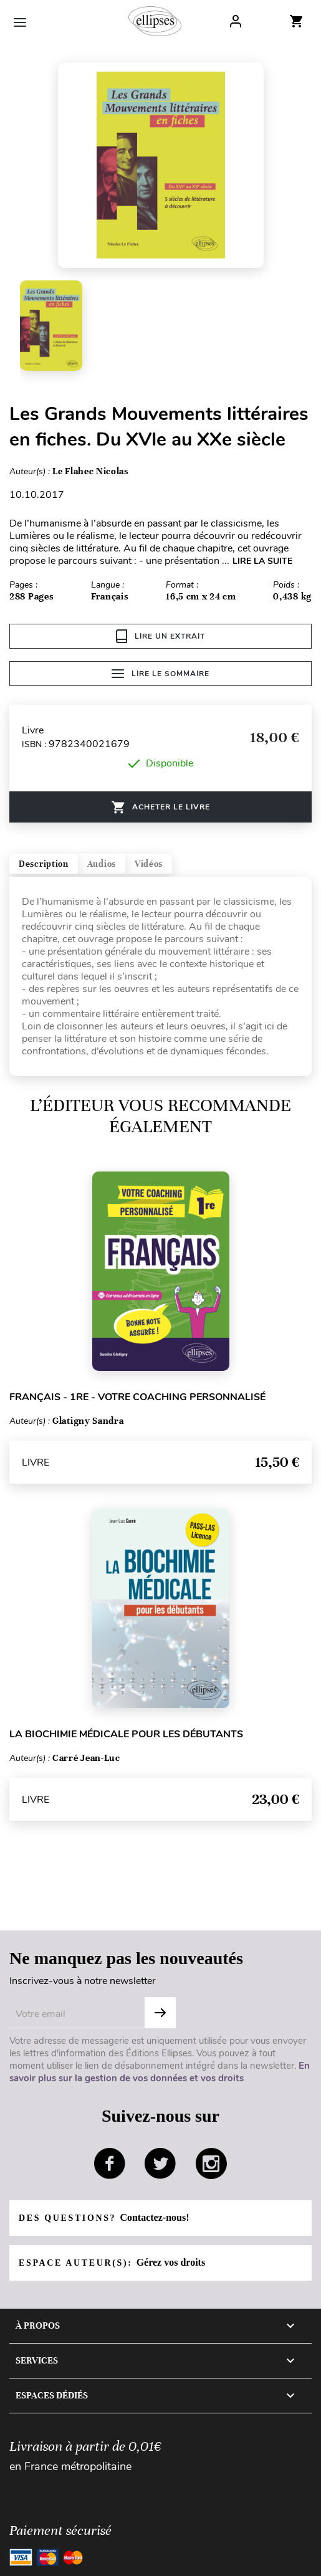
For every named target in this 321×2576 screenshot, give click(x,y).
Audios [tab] (101, 864)
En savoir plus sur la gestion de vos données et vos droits (159, 2071)
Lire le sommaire (160, 674)
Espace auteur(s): (112, 2262)
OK (160, 2012)
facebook (109, 2163)
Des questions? (104, 2217)
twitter (160, 2163)
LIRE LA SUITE (262, 561)
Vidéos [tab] (149, 864)
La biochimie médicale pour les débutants (126, 1734)
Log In (235, 21)
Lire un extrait (160, 636)
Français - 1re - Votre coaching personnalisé (137, 1397)
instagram (211, 2163)
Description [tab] (44, 864)
